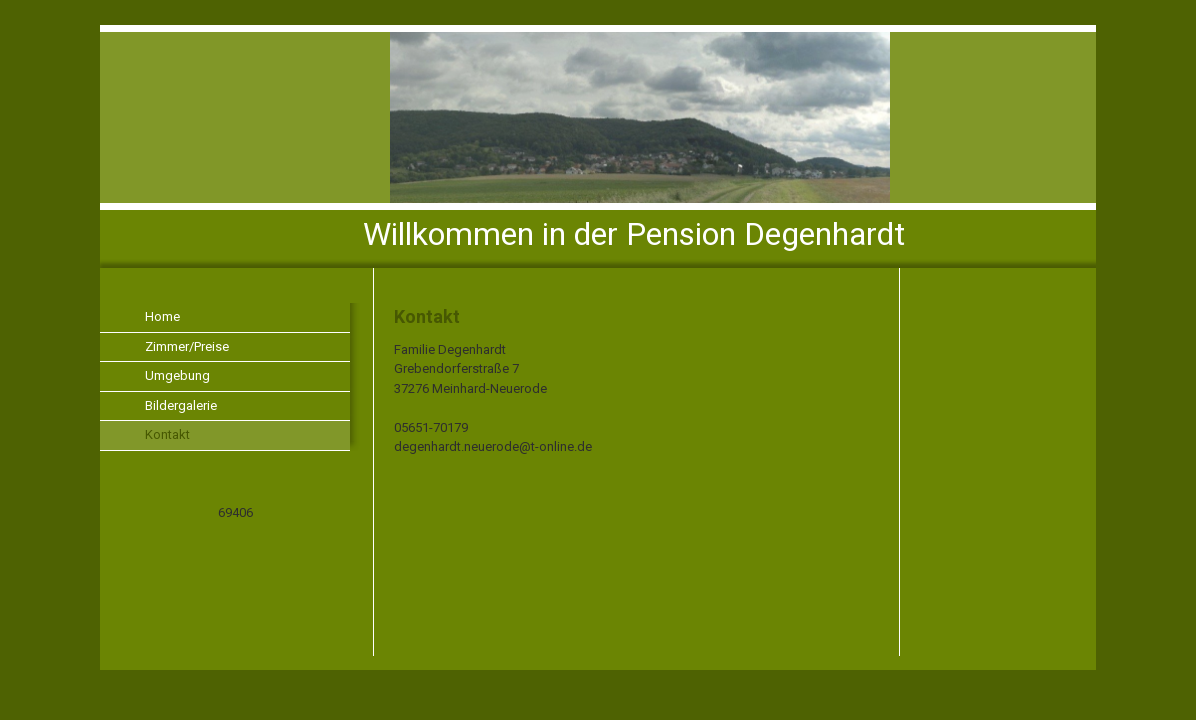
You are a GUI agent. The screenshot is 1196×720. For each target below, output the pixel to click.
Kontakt (167, 434)
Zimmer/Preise (187, 346)
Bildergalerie (181, 405)
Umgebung (177, 375)
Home (162, 316)
